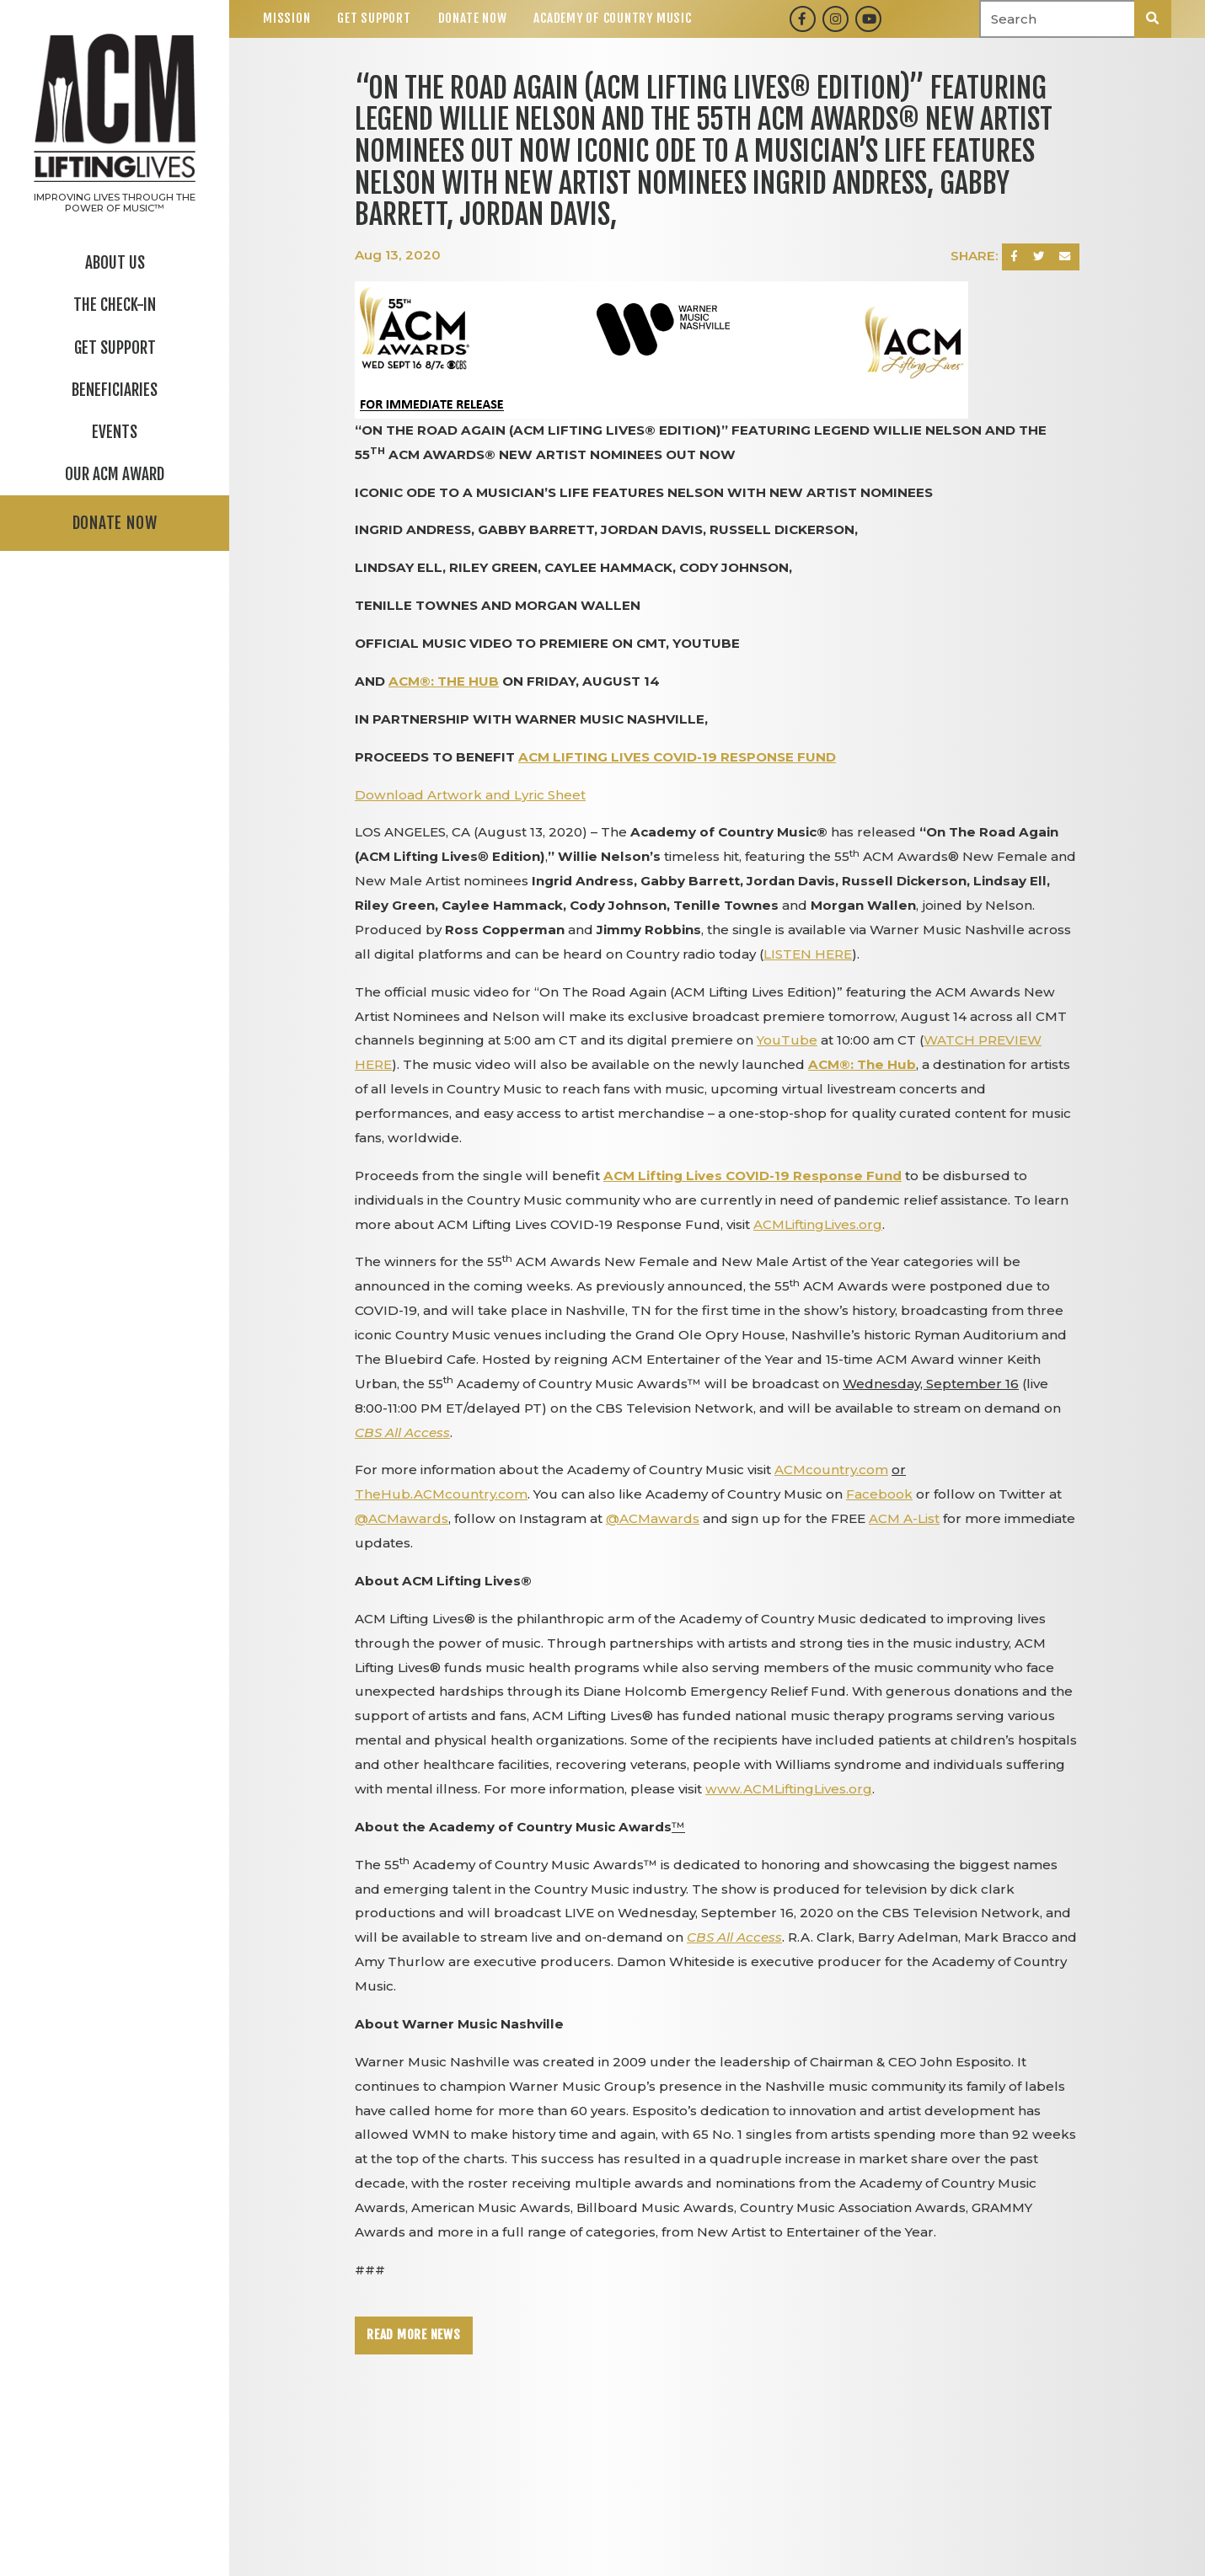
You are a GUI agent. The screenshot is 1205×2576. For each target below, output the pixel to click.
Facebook (879, 1494)
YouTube (787, 1040)
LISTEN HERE (807, 954)
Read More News (414, 2335)
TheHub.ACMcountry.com (441, 1494)
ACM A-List (904, 1518)
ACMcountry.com (831, 1470)
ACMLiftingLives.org (817, 1224)
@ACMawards (401, 1518)
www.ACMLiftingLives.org (788, 1789)
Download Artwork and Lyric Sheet (470, 795)
